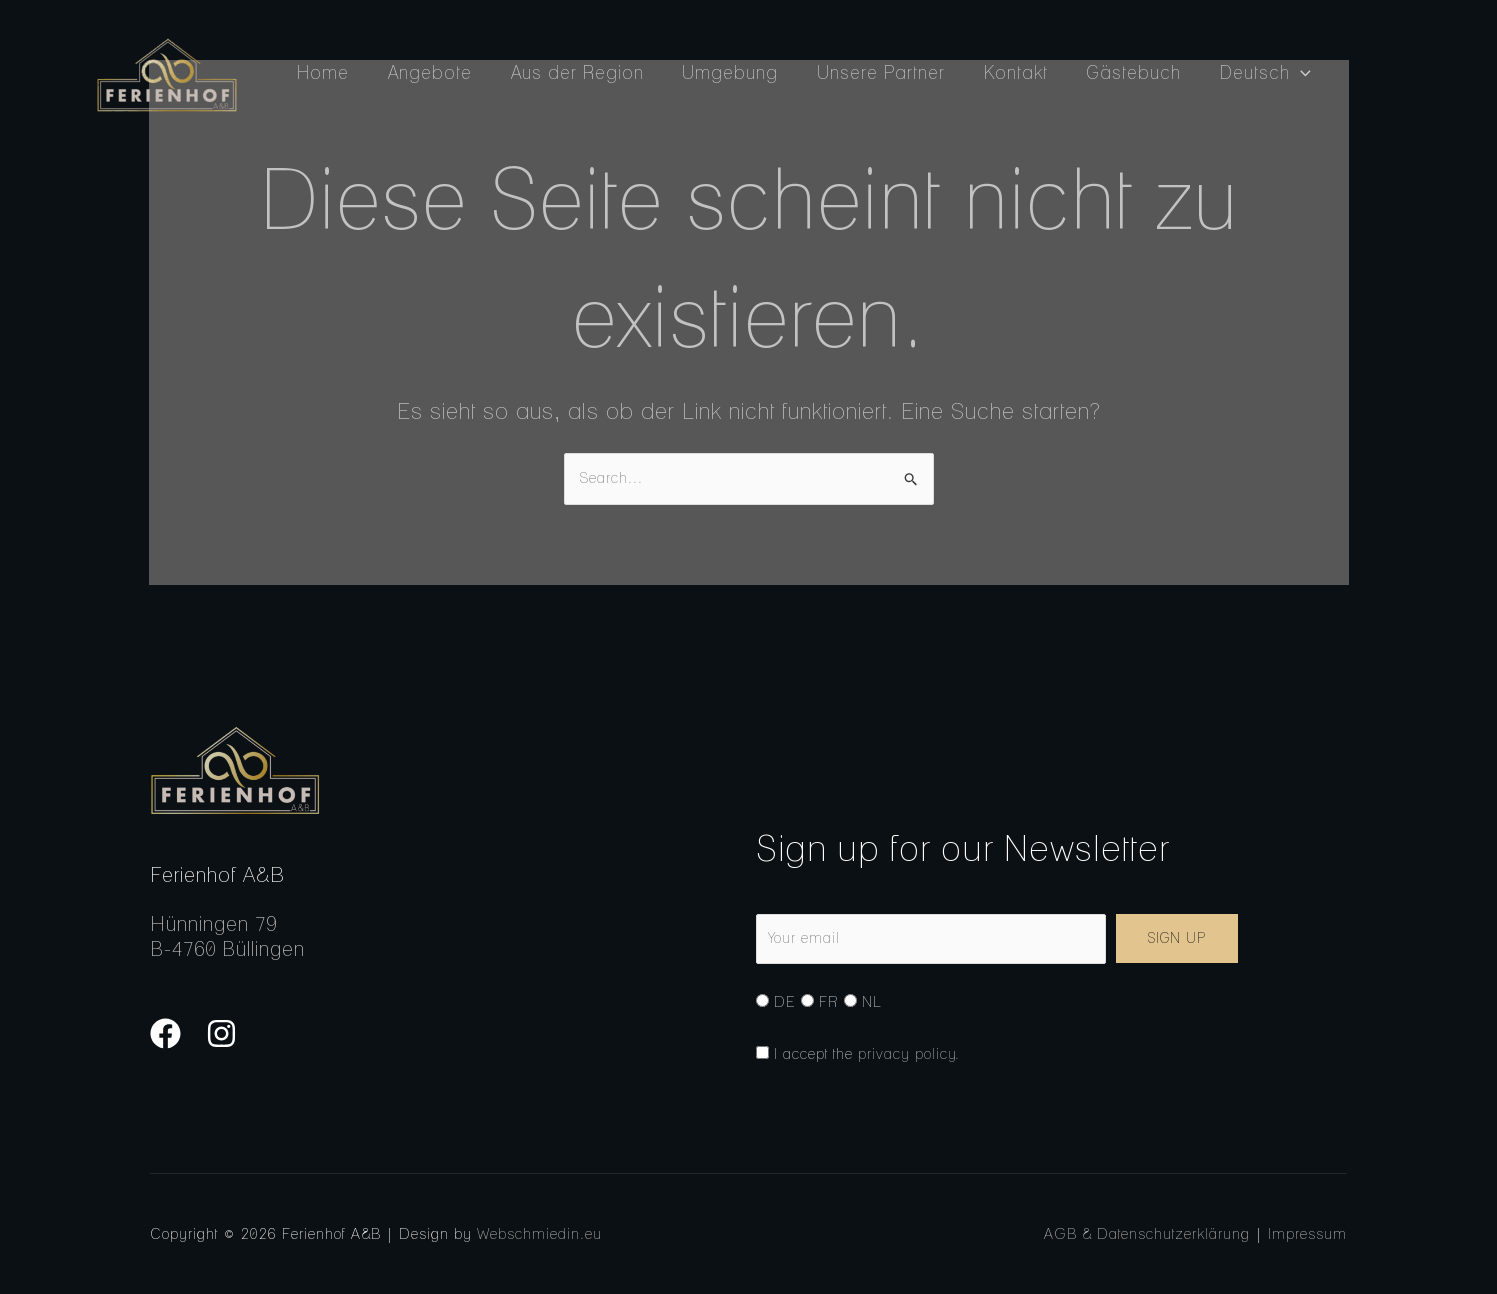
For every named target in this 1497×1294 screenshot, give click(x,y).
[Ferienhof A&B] (166, 74)
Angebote (426, 73)
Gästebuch (1116, 73)
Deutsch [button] (1245, 73)
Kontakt (1001, 73)
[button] (1280, 73)
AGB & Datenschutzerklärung (1147, 1234)
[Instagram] (221, 1033)
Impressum (1307, 1234)
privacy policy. (909, 1054)
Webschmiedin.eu (539, 1234)
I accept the (858, 1054)
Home (322, 73)
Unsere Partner (869, 73)
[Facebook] (165, 1033)
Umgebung (721, 73)
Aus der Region (570, 73)
